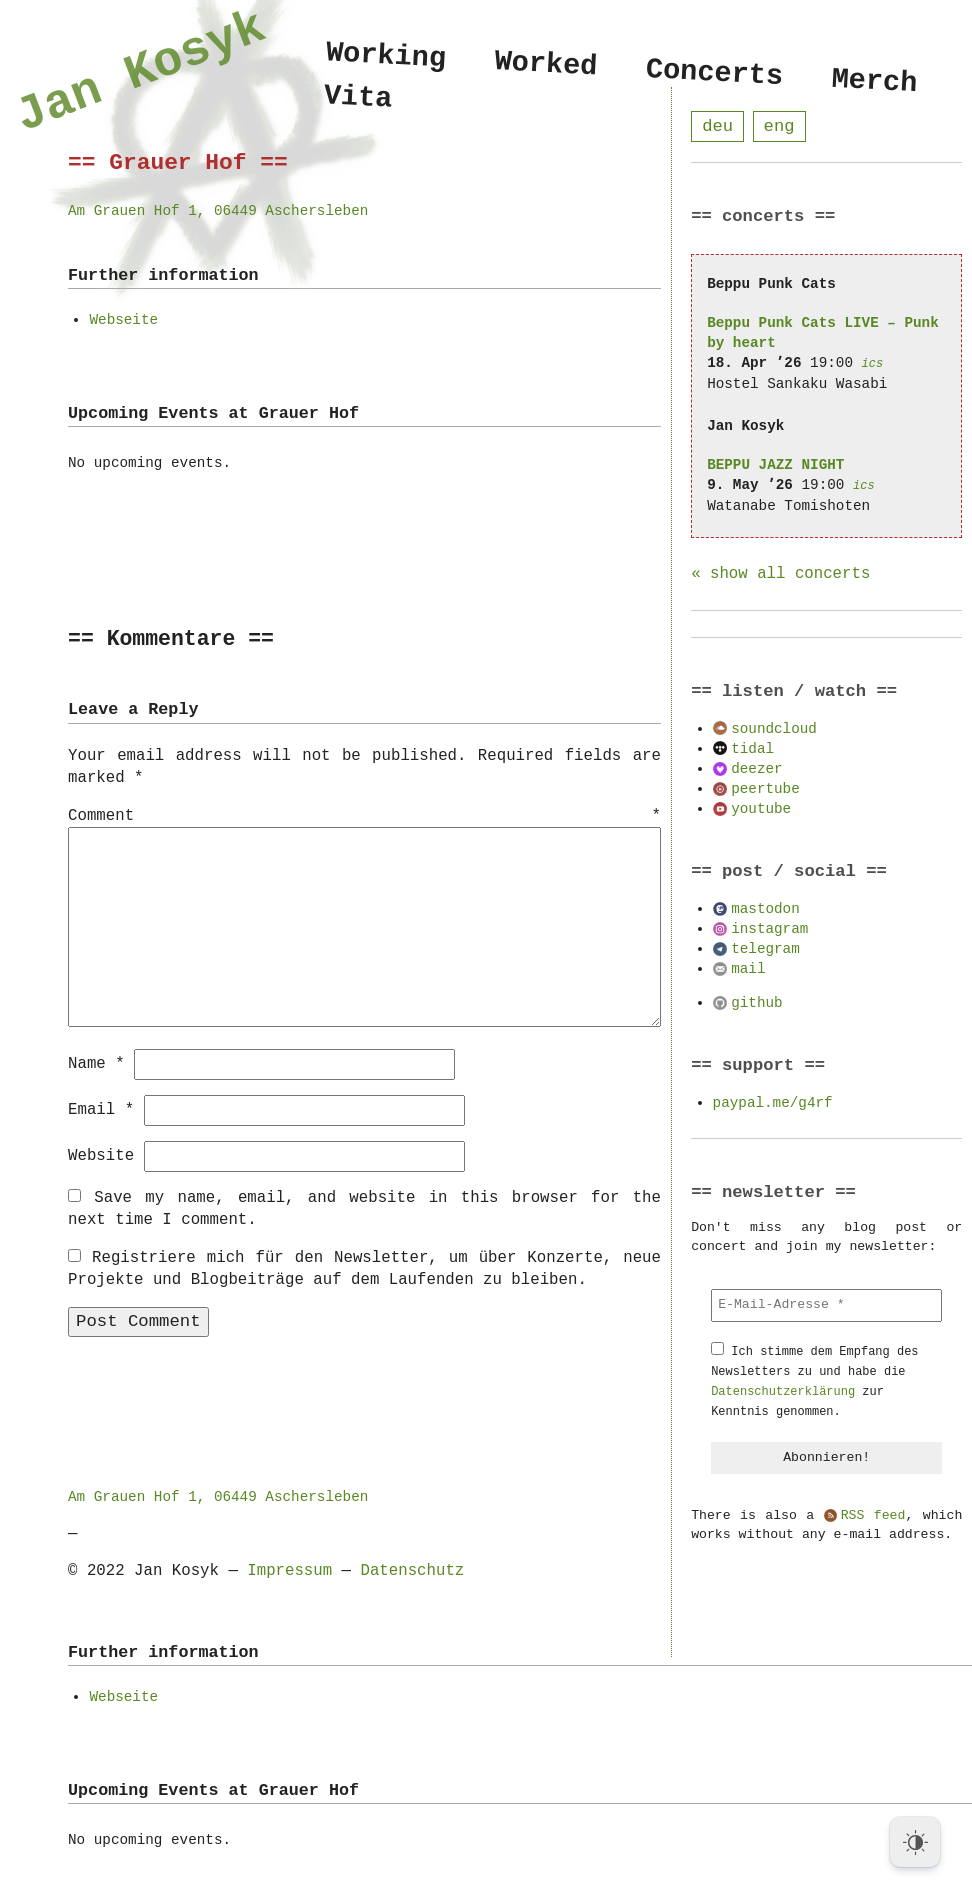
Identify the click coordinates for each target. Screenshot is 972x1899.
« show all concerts (780, 575)
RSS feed (873, 1517)
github (756, 1003)
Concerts (714, 73)
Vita (358, 100)
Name (96, 1063)
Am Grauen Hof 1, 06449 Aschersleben (218, 210)
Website (101, 1155)
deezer (756, 769)
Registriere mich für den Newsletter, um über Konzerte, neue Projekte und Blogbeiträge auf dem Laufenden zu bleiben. (364, 1268)
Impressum (289, 1570)
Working (386, 55)
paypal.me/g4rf (773, 1103)
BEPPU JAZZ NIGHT (775, 465)
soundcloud (774, 729)
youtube (761, 809)
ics (873, 364)
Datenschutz (412, 1570)
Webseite (123, 319)
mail (748, 969)
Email (101, 1109)
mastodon (765, 909)
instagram (769, 929)
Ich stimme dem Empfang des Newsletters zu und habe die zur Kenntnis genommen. (814, 1382)
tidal (752, 749)
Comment (364, 817)
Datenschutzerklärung (783, 1392)
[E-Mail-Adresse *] (826, 1306)
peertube (765, 789)
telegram (765, 949)
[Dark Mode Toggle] (915, 1842)
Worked (546, 64)
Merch (875, 81)
